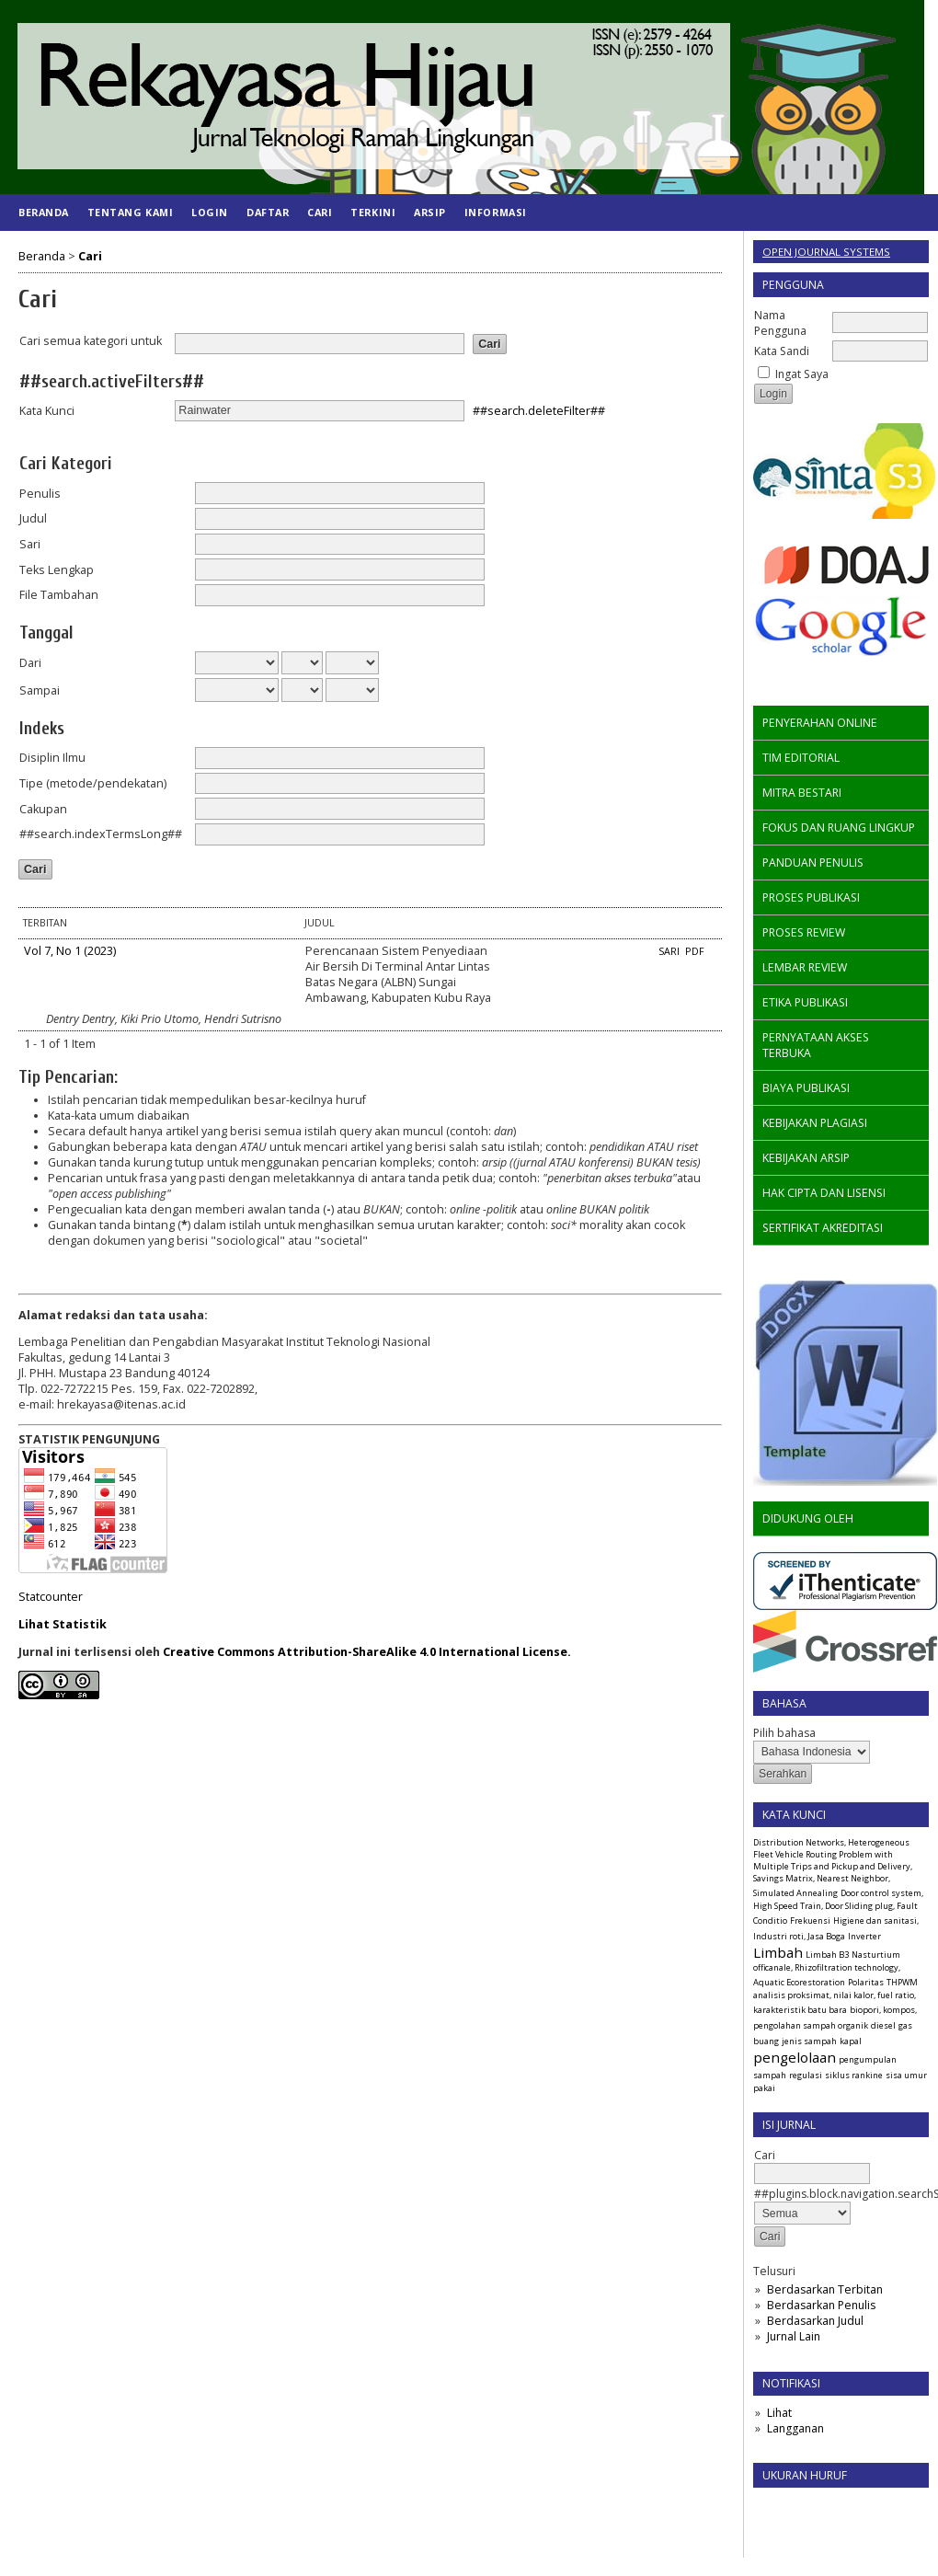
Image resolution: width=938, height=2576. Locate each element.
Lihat (779, 2413)
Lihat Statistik (62, 1624)
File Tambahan (58, 595)
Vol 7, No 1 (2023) (70, 951)
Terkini (372, 212)
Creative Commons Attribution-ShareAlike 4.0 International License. (367, 1652)
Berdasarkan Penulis (821, 2305)
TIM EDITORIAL (801, 757)
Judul (33, 518)
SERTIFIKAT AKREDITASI (822, 1228)
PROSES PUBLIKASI (811, 897)
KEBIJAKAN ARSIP (806, 1158)
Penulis (40, 493)
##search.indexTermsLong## (100, 834)
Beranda (43, 212)
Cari (319, 212)
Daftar (267, 212)
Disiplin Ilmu (52, 757)
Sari (29, 544)
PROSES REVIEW (803, 932)
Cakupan (43, 809)
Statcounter (50, 1596)
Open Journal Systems (826, 252)
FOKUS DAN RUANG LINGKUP (838, 827)
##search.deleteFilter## (539, 410)
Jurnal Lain (793, 2336)
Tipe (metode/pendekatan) (92, 783)
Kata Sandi (781, 351)
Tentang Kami (130, 212)
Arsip (430, 212)
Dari (30, 663)
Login (209, 212)
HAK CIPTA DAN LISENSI (824, 1193)
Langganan (795, 2428)
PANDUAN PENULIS (813, 862)
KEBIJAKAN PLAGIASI (814, 1123)
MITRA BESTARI (801, 792)
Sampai (39, 690)
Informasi (495, 212)
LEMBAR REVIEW (804, 967)
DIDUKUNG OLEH (807, 1518)
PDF (694, 951)
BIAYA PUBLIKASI (806, 1088)
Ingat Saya (802, 374)
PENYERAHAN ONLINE (819, 722)
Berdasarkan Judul (815, 2321)
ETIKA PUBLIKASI (805, 1002)
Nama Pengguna (780, 323)
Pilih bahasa (784, 1733)
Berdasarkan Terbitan (825, 2289)
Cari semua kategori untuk (90, 341)
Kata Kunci (46, 411)
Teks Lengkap (56, 570)
